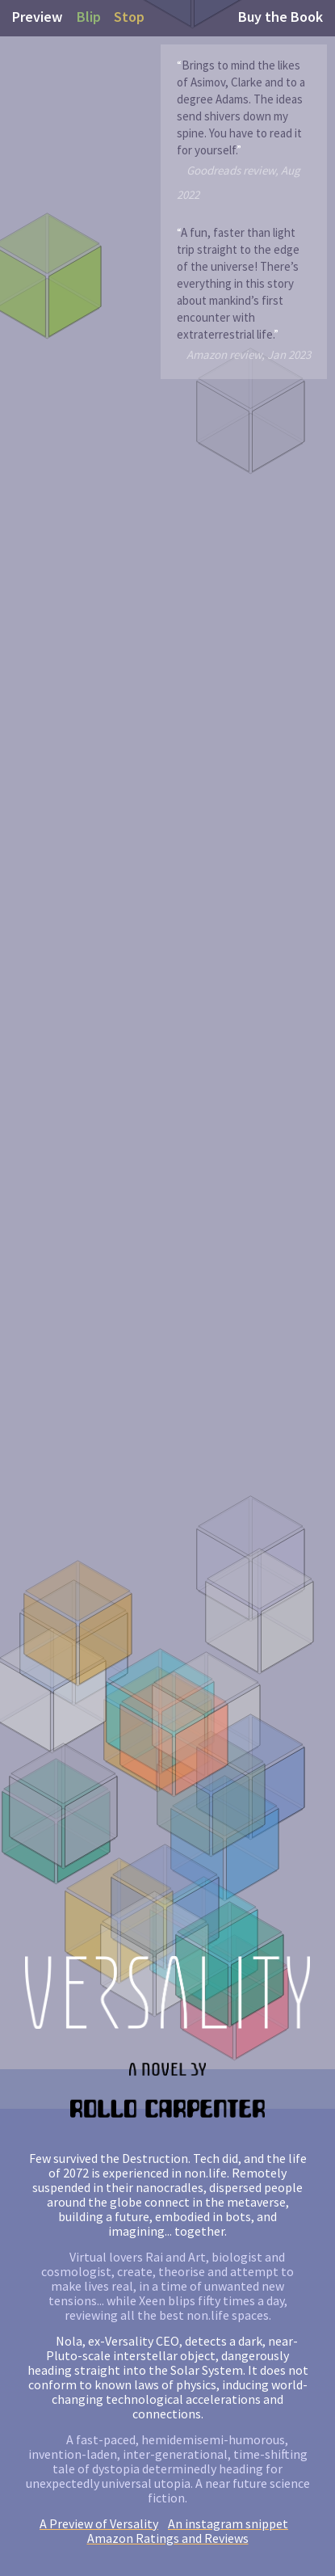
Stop (129, 16)
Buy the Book (280, 16)
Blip (89, 16)
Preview (37, 16)
